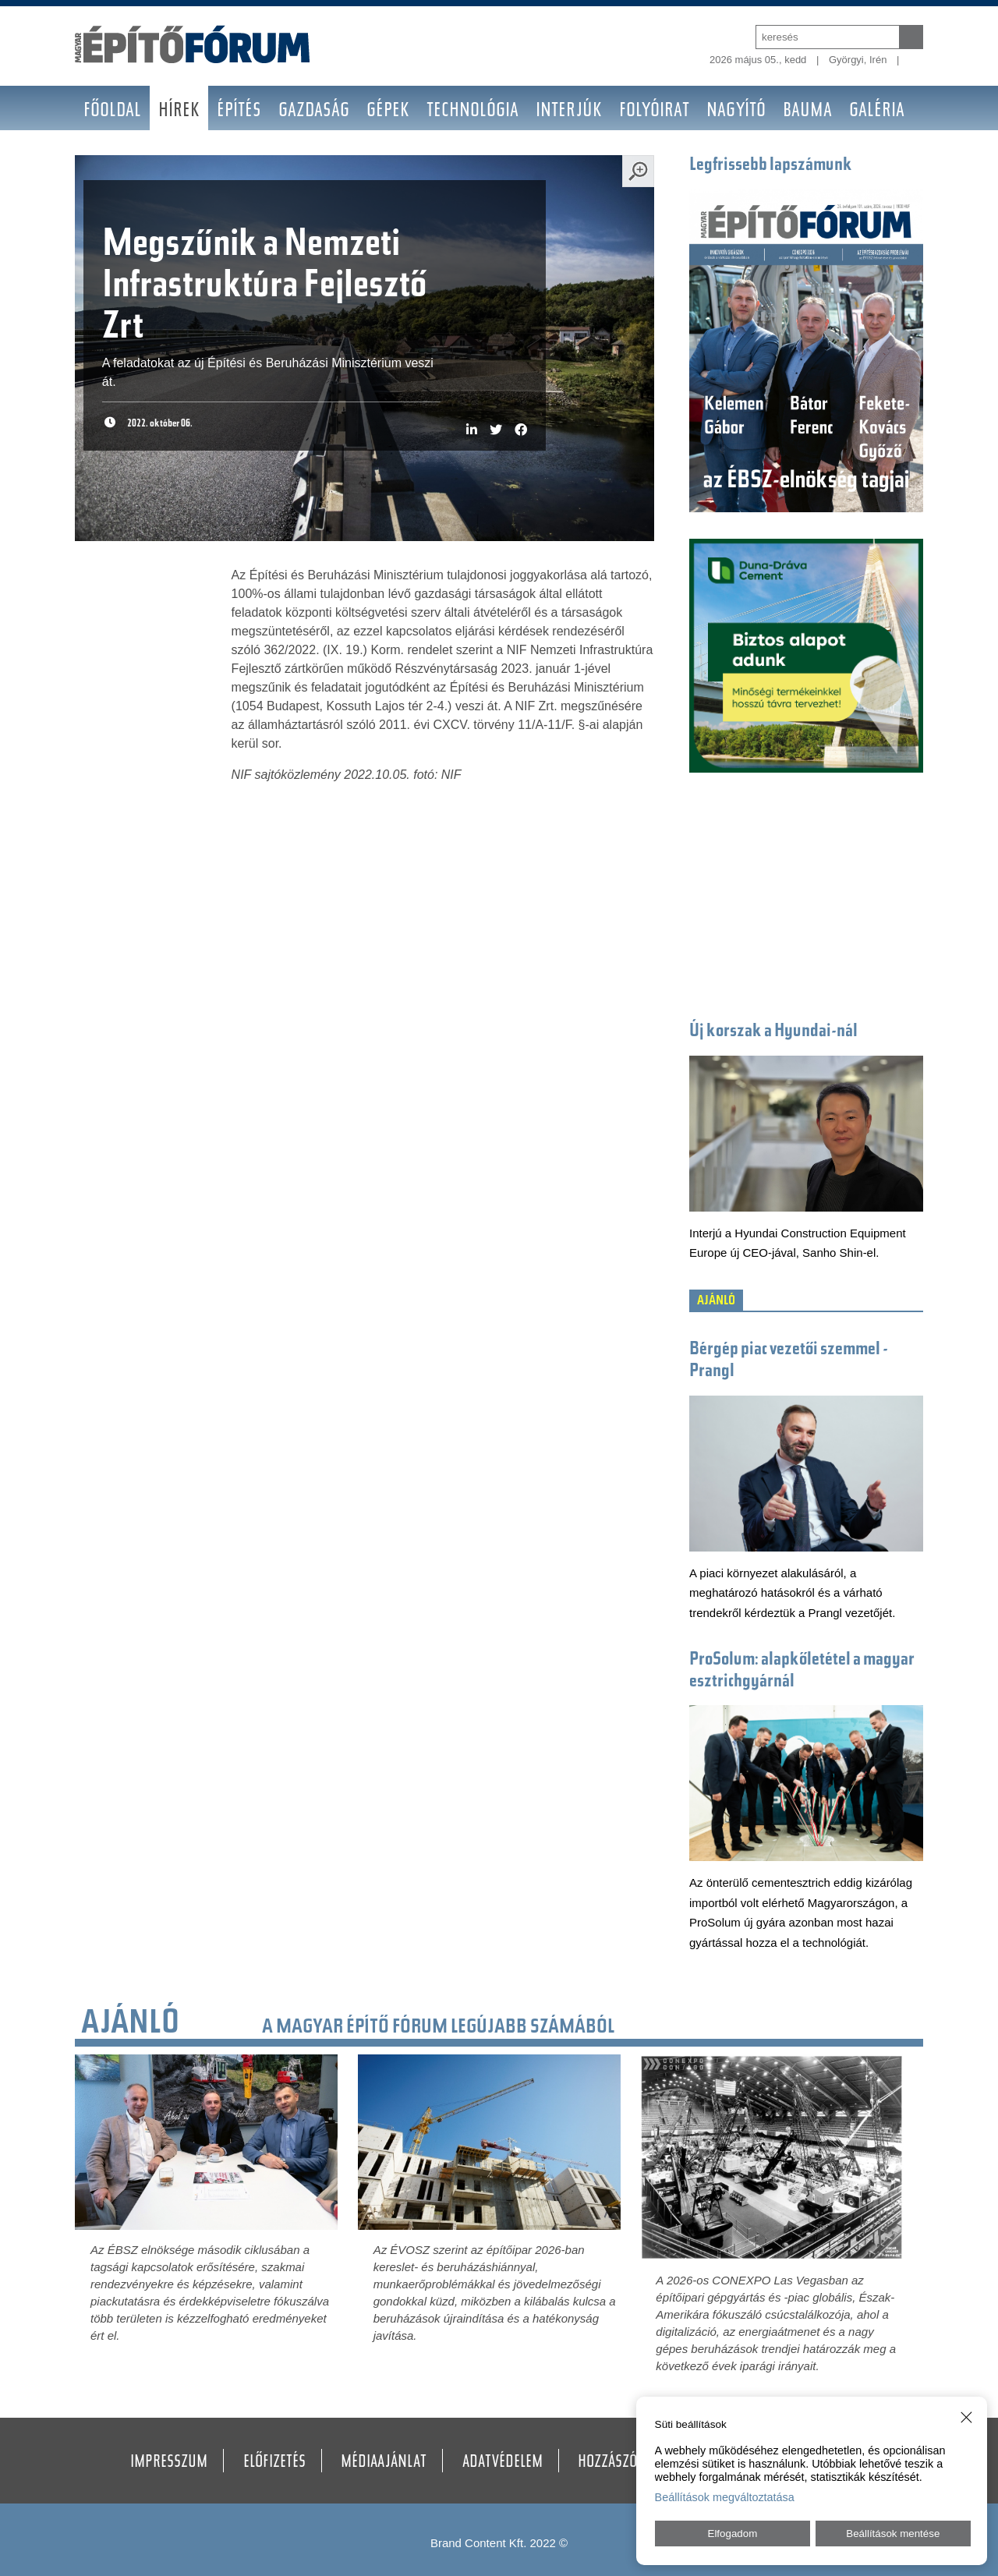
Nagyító (736, 112)
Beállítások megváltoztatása (725, 2497)
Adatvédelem (502, 2463)
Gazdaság (313, 112)
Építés (239, 112)
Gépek (387, 112)
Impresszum (168, 2463)
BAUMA (807, 112)
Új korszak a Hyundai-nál (773, 1032)
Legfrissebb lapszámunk (770, 166)
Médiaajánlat (383, 2463)
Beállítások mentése (893, 2533)
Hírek (179, 112)
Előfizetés (274, 2463)
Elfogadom (733, 2533)
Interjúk (569, 112)
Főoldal (112, 112)
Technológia (472, 112)
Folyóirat (654, 112)
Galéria (876, 112)
